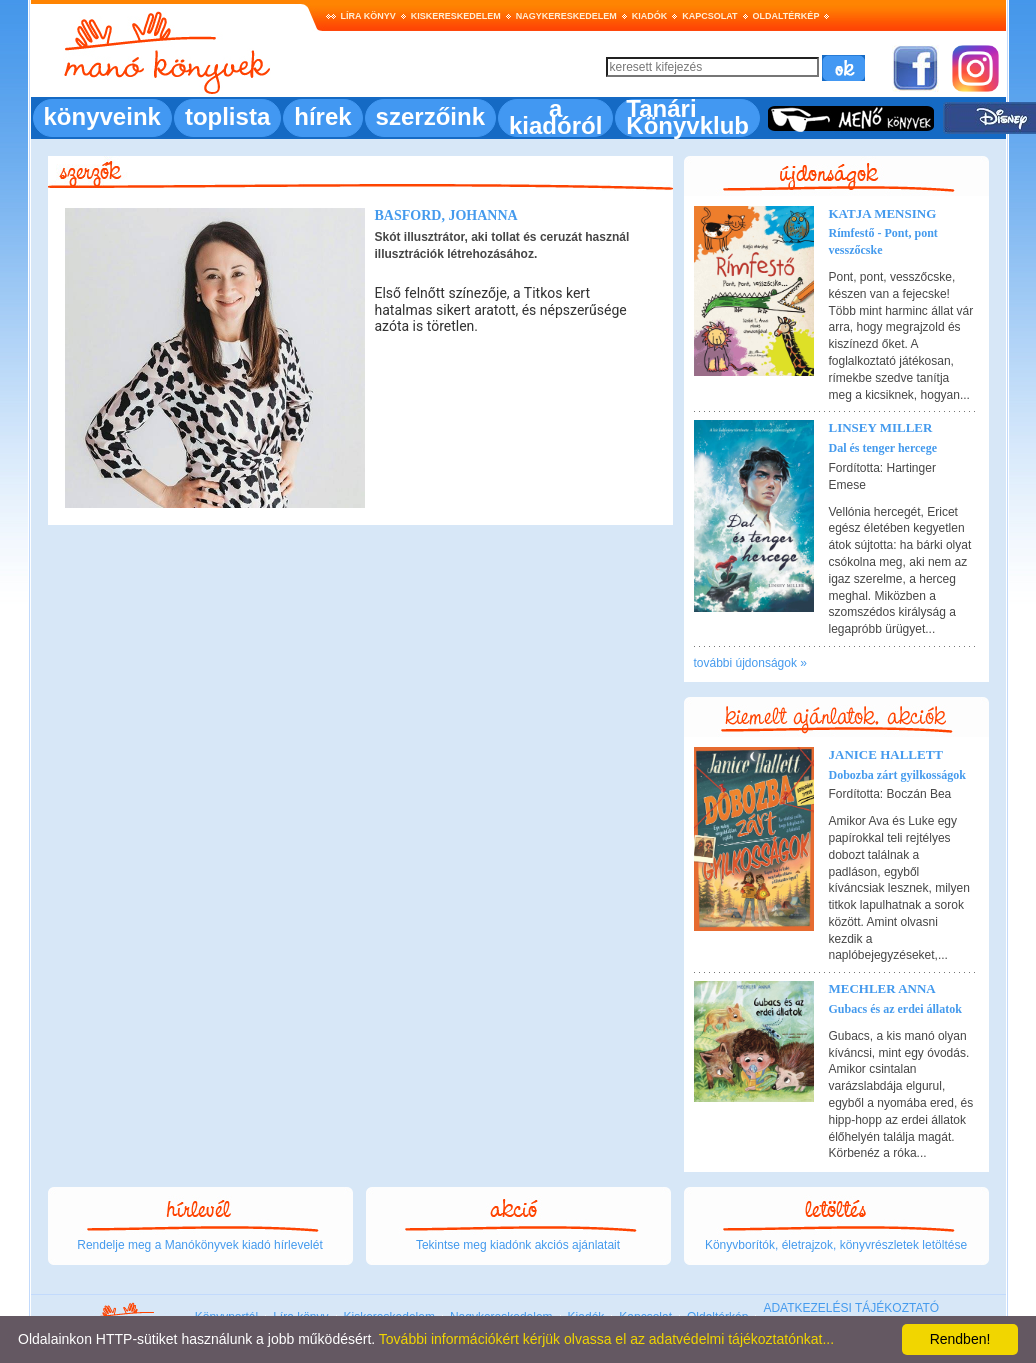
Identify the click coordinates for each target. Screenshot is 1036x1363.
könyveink (102, 116)
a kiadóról (555, 117)
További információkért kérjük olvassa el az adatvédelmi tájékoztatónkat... (606, 1339)
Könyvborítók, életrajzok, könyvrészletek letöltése (836, 1245)
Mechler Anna (882, 988)
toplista (227, 116)
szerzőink (430, 116)
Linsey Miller (881, 427)
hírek (322, 116)
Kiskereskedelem (456, 16)
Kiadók (650, 16)
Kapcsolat (709, 16)
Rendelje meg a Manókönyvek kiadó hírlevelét (199, 1245)
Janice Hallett (886, 754)
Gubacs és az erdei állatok (895, 1009)
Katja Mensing (883, 213)
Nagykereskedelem (566, 16)
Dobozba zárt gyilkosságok (897, 775)
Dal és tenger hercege (883, 448)
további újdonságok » (750, 663)
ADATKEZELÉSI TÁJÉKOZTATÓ (851, 1308)
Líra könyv (368, 16)
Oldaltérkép (786, 16)
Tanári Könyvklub (687, 117)
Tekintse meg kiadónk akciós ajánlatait (518, 1245)
